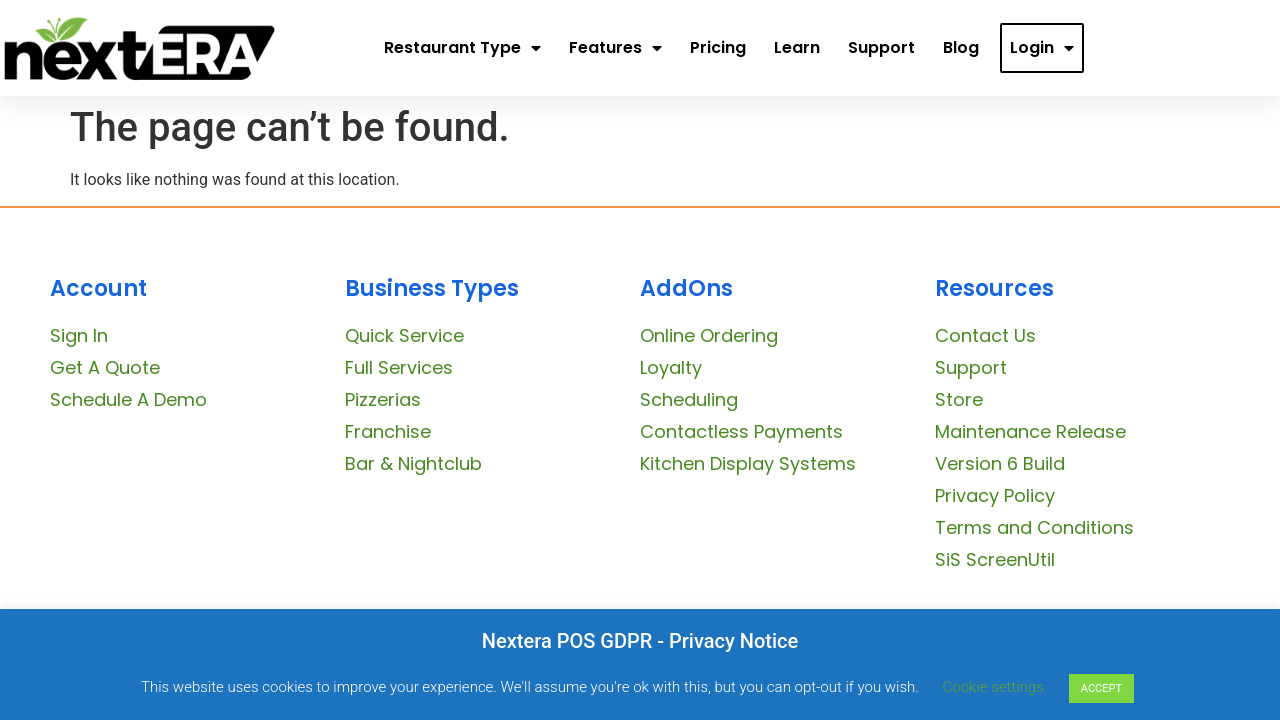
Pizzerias (383, 399)
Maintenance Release (1030, 431)
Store (959, 399)
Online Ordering (709, 335)
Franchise (388, 431)
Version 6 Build (1000, 463)
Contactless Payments (741, 431)
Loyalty (671, 367)
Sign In (79, 335)
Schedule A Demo (128, 399)
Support (881, 47)
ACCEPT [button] (1101, 688)
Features (615, 48)
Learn (797, 47)
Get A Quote (105, 367)
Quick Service (404, 335)
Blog (961, 47)
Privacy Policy (995, 495)
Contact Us (985, 335)
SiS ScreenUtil (995, 559)
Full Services (399, 367)
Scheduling (689, 399)
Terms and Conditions (1034, 527)
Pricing (718, 47)
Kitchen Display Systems (748, 463)
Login (1042, 48)
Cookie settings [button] (993, 687)
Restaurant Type (462, 48)
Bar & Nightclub (413, 463)
